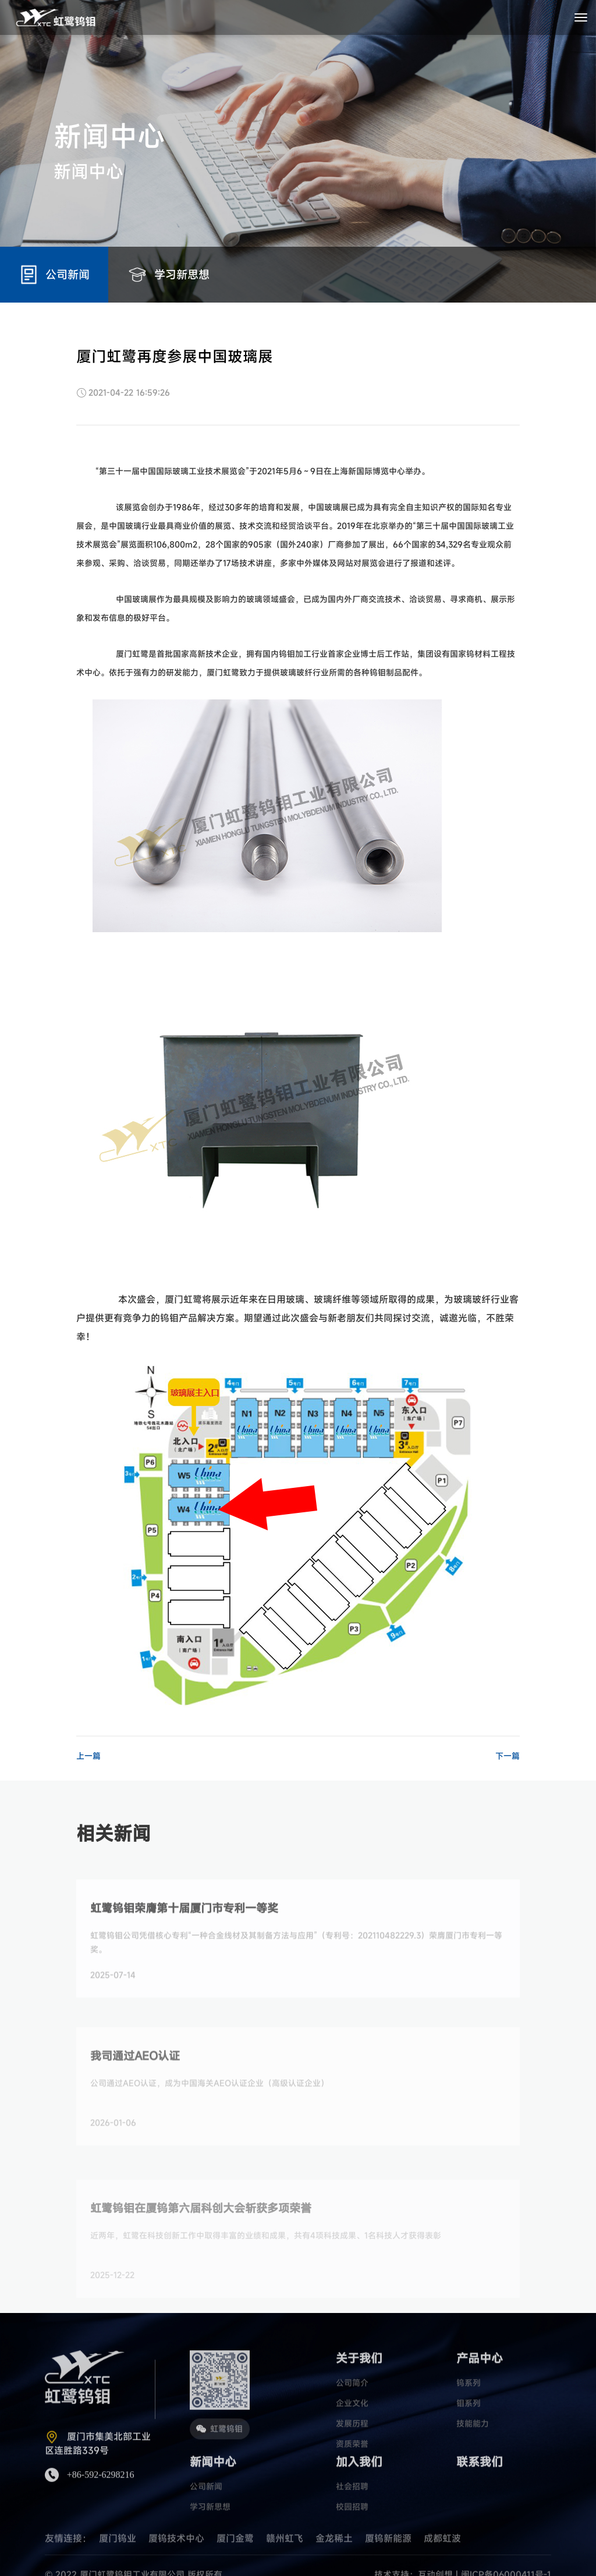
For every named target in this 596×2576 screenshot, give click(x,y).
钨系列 (468, 2415)
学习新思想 (210, 2539)
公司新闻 (206, 2519)
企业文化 (352, 2436)
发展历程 (352, 2456)
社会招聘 (352, 2519)
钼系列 (468, 2436)
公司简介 (352, 2415)
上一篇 (88, 1755)
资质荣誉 (352, 2476)
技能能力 (472, 2456)
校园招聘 (352, 2539)
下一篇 (507, 1755)
